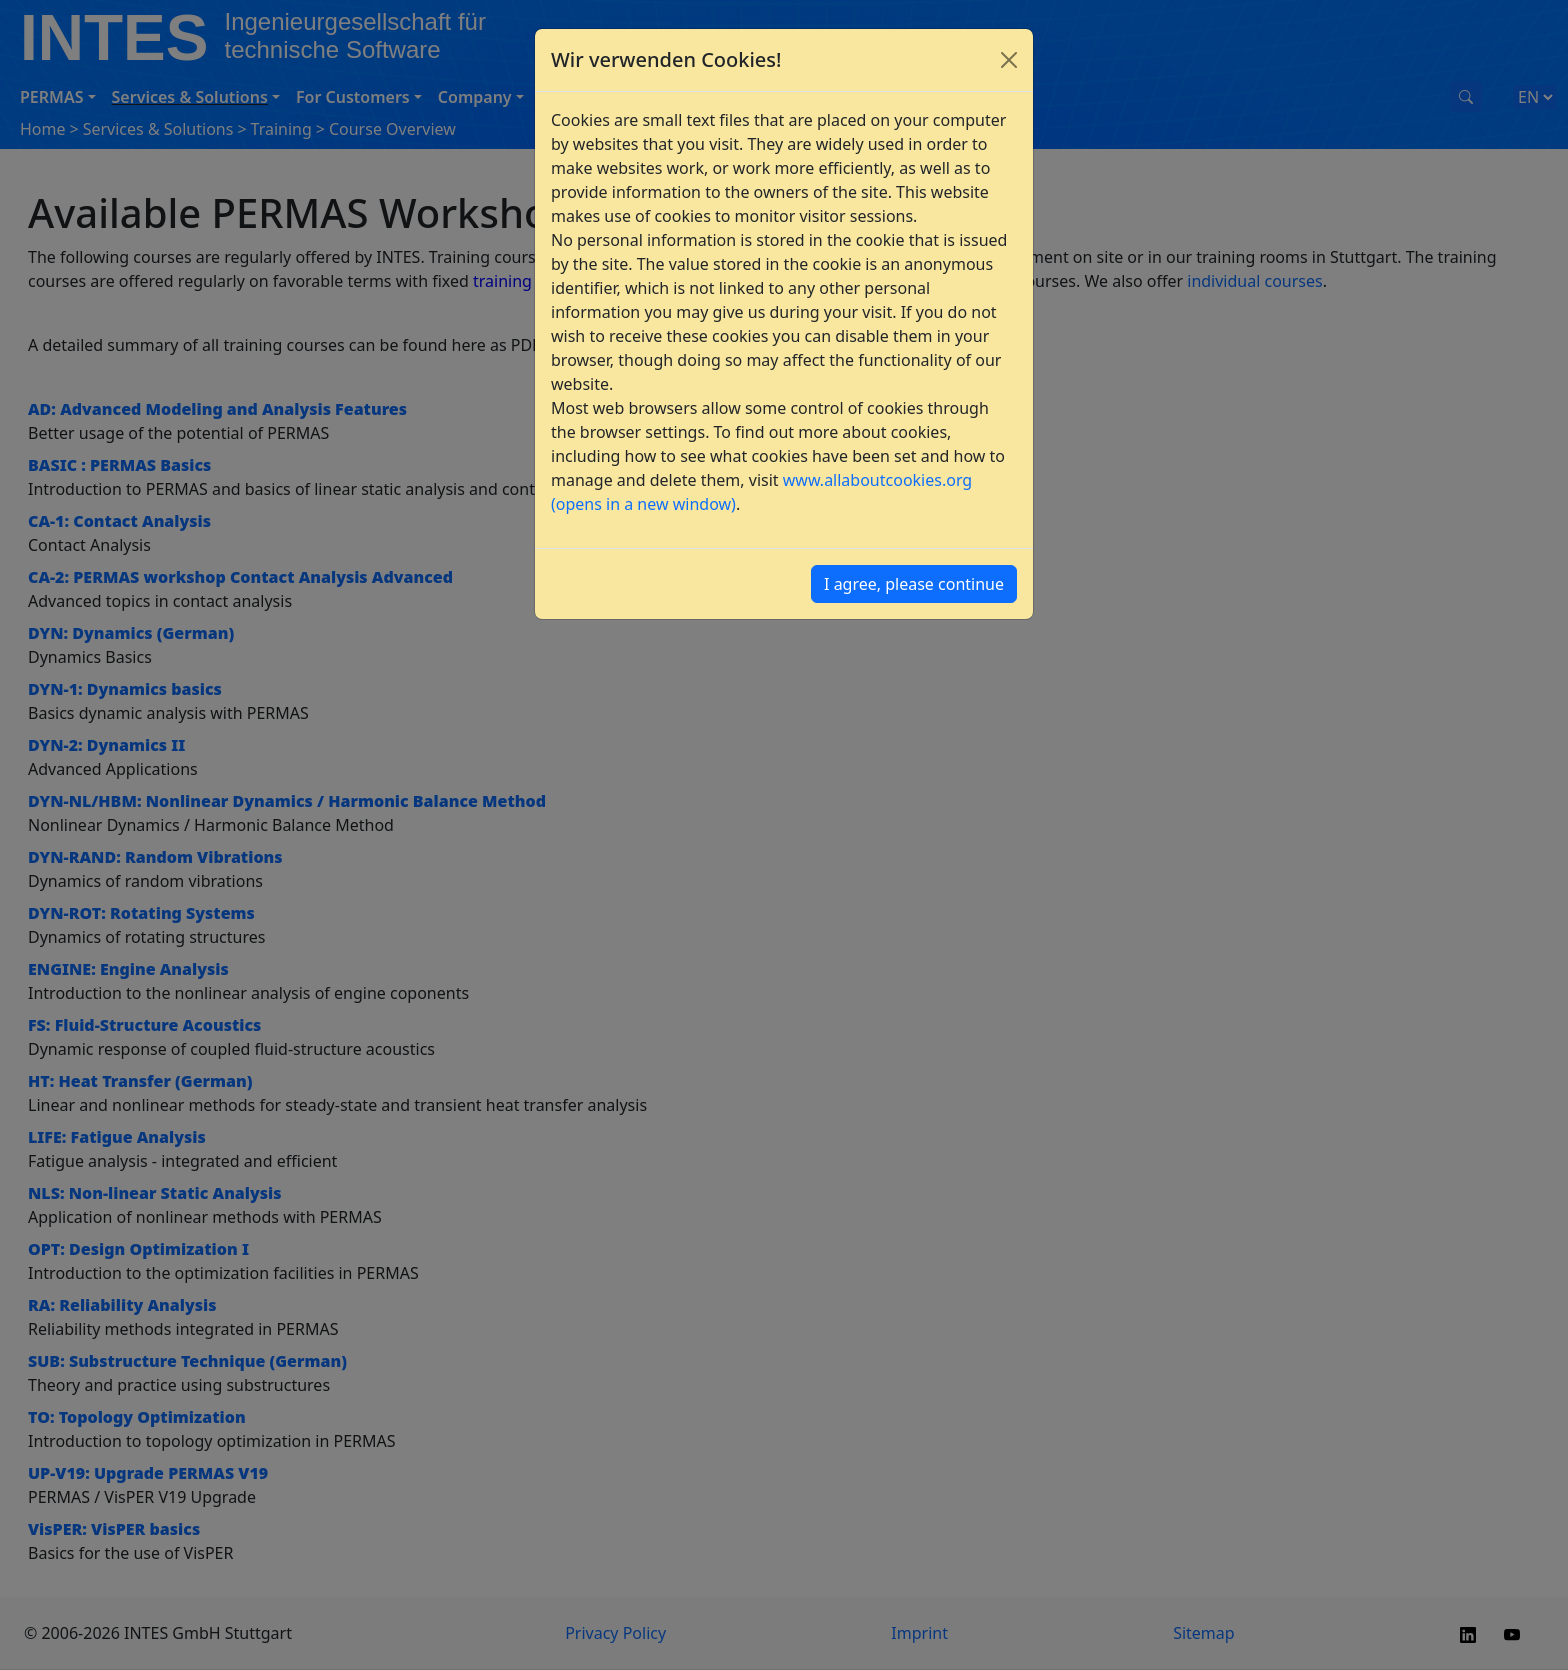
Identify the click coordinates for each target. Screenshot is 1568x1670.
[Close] (1009, 60)
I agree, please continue (914, 584)
